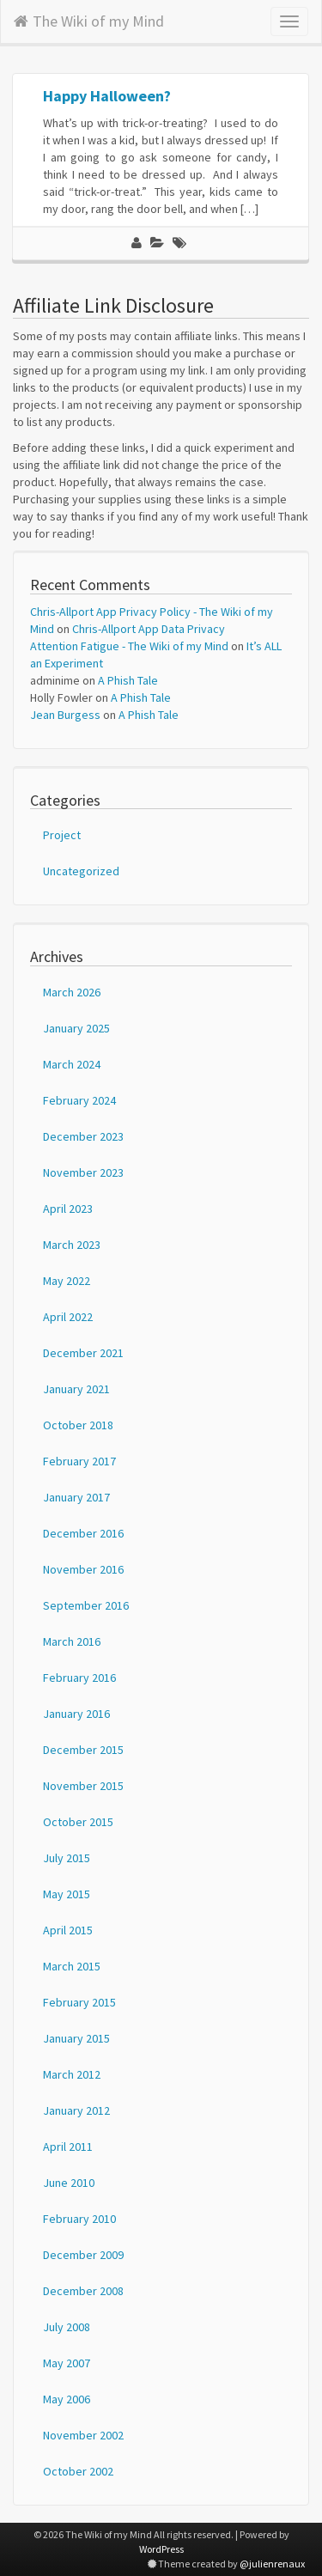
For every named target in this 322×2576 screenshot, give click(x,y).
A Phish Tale (128, 680)
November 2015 (83, 1785)
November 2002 (83, 2435)
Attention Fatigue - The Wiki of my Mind (129, 646)
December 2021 (83, 1353)
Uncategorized (81, 871)
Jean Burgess (65, 714)
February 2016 (79, 1677)
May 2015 (66, 1894)
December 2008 (83, 2291)
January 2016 (76, 1713)
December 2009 (83, 2254)
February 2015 (79, 2002)
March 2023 (71, 1244)
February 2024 (79, 1100)
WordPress (161, 2549)
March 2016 (71, 1641)
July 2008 (66, 2327)
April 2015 (68, 1930)
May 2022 (66, 1280)
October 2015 (78, 1822)
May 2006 (66, 2399)
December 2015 (83, 1749)
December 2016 (83, 1533)
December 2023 (83, 1136)
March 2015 (71, 1966)
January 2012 (76, 2110)
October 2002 (78, 2471)
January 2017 (76, 1497)
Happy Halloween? (107, 96)
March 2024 (71, 1064)
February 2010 (79, 2218)
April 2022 (68, 1317)
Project (62, 835)
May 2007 (66, 2363)
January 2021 (76, 1389)
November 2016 (83, 1569)
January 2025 (76, 1028)
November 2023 (83, 1172)
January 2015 (76, 2038)
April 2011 (68, 2146)
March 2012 (71, 2074)
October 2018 (78, 1425)
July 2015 (66, 1858)
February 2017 (79, 1461)
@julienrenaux (272, 2563)
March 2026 (71, 992)
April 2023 (68, 1208)
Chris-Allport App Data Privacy (148, 628)
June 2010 (68, 2182)
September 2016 (86, 1605)
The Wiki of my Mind (89, 18)
